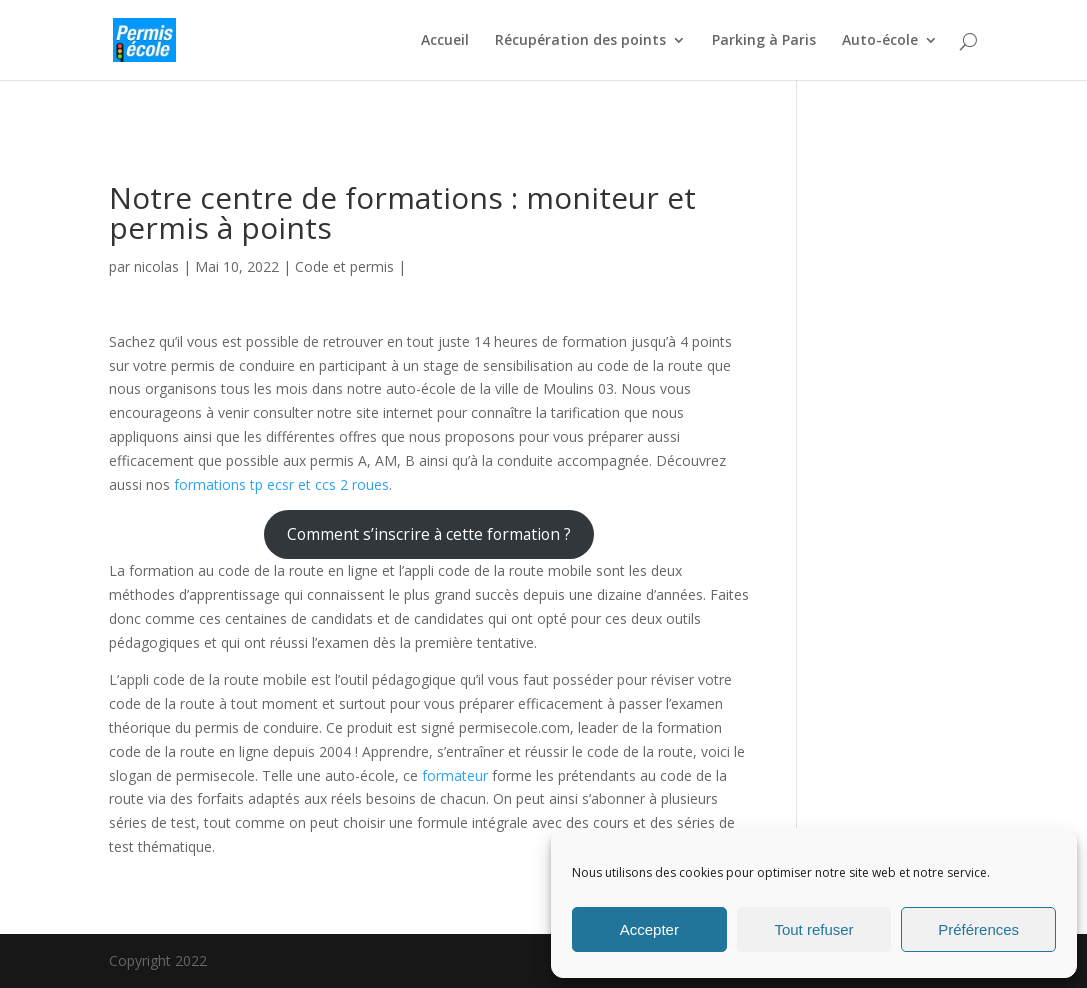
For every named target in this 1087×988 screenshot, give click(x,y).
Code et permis (344, 266)
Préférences (978, 929)
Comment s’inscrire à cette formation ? (429, 534)
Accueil (445, 41)
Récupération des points (580, 41)
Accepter (649, 929)
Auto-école (880, 41)
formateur (455, 775)
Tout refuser (813, 929)
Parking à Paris (764, 41)
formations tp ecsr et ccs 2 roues (281, 484)
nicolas (156, 266)
